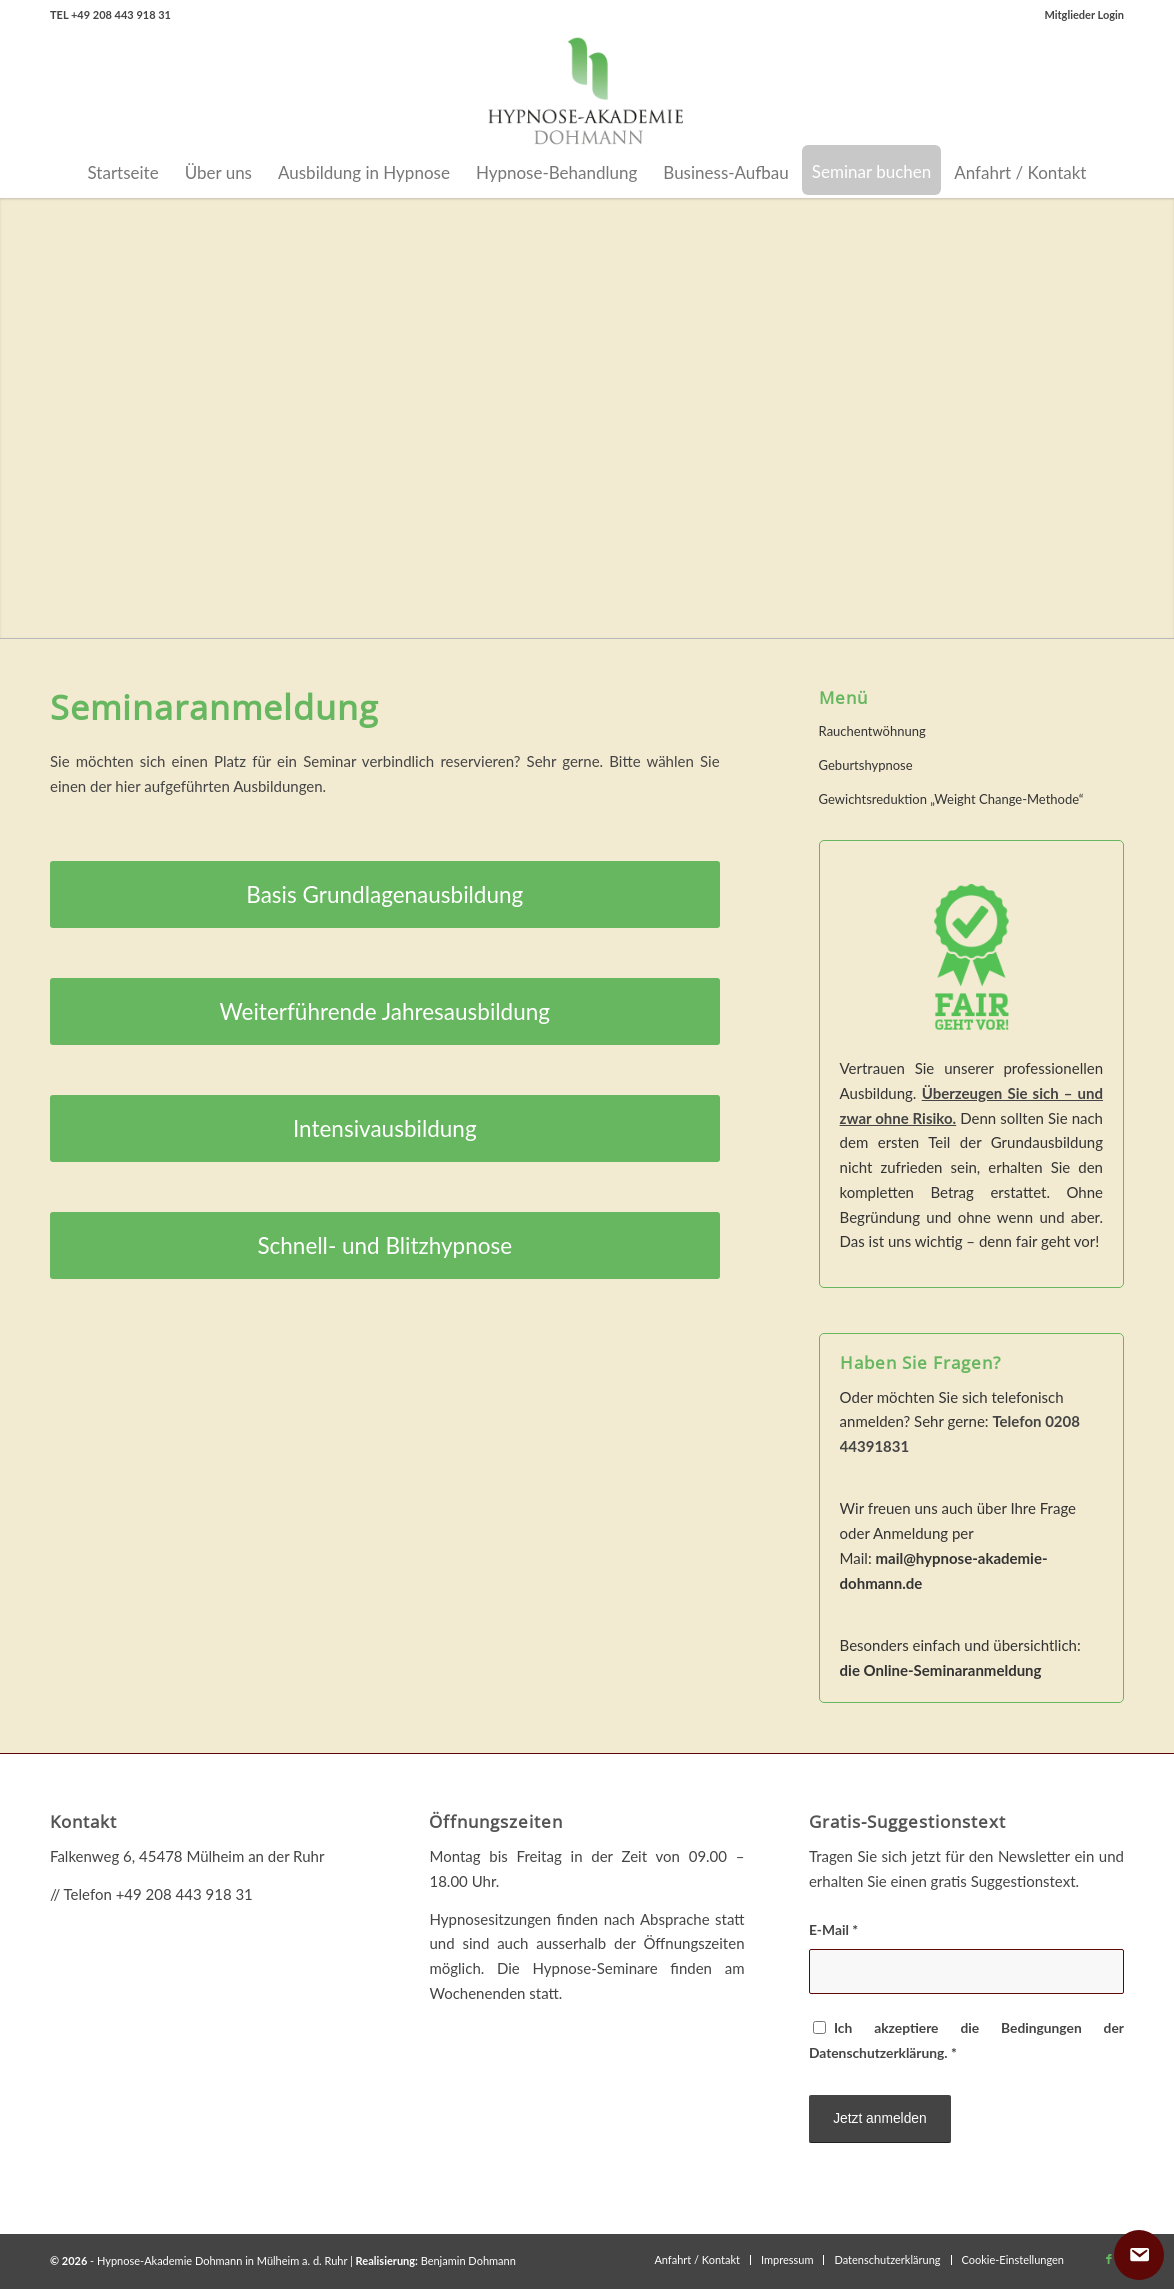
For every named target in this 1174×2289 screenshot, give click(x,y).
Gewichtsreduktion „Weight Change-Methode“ (951, 799)
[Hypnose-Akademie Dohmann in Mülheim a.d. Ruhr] (587, 89)
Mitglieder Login (1084, 14)
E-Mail (833, 1929)
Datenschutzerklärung (876, 2052)
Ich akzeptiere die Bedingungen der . (966, 2040)
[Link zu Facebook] (1109, 2259)
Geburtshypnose (866, 765)
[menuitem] (1079, 15)
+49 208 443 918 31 (184, 1894)
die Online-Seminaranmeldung (941, 1670)
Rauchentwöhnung (872, 731)
